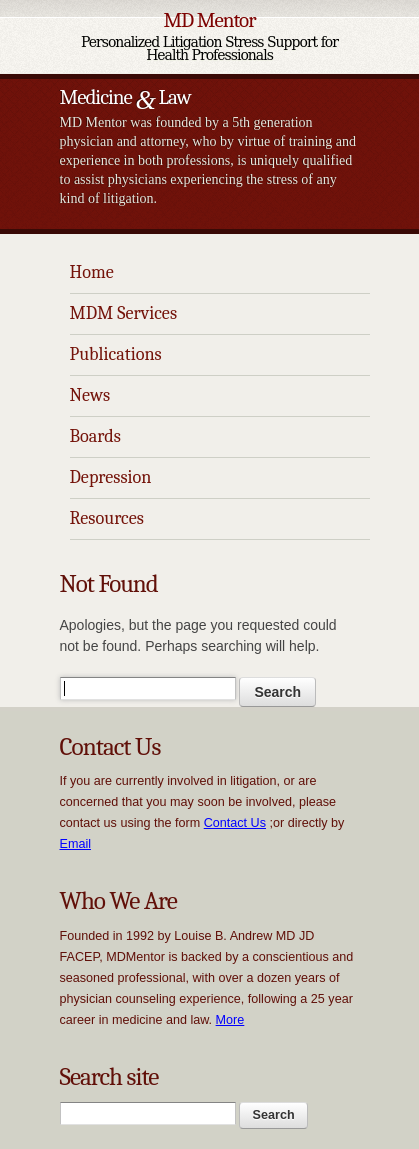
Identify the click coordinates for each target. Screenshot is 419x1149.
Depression (111, 477)
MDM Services (124, 313)
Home (92, 272)
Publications (116, 354)
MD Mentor (209, 20)
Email (76, 844)
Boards (95, 436)
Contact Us (235, 823)
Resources (107, 518)
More (230, 1020)
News (90, 395)
